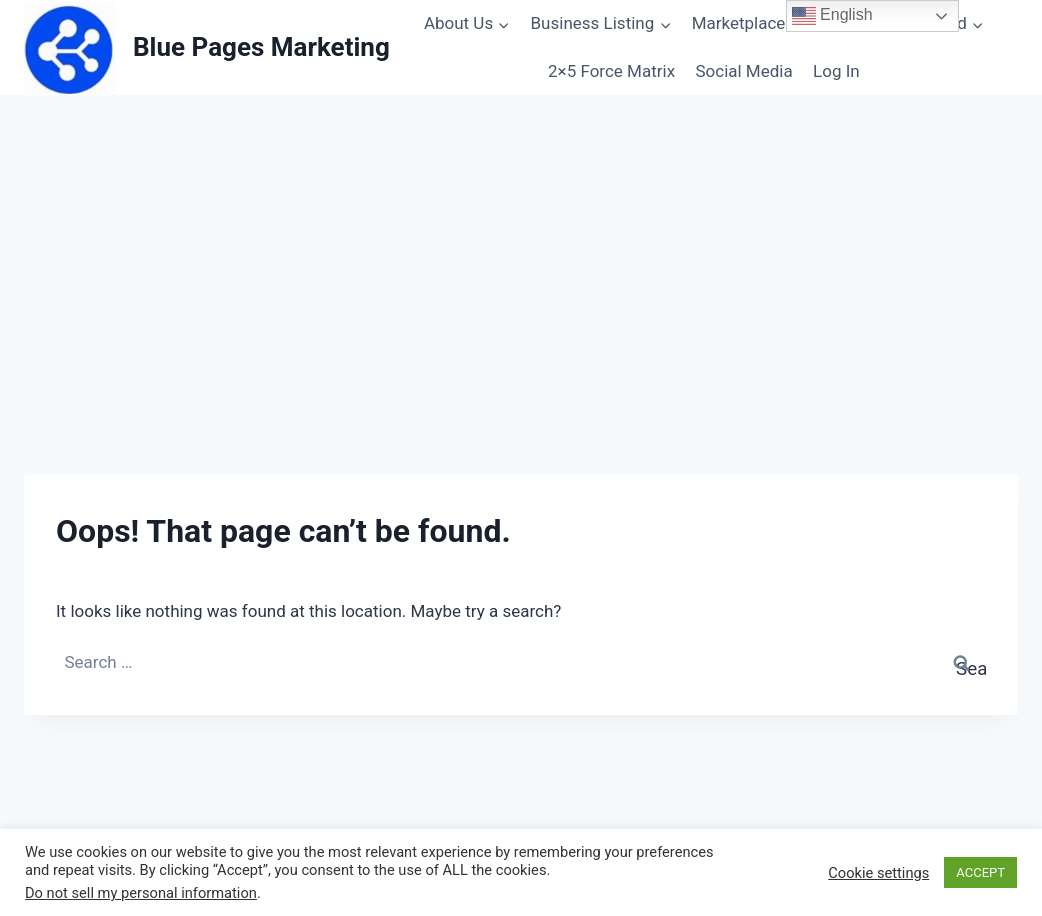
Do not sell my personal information (141, 893)
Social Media (743, 71)
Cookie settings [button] (878, 873)
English (832, 16)
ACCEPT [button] (980, 872)
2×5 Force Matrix (611, 71)
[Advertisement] (521, 245)
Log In (836, 71)
